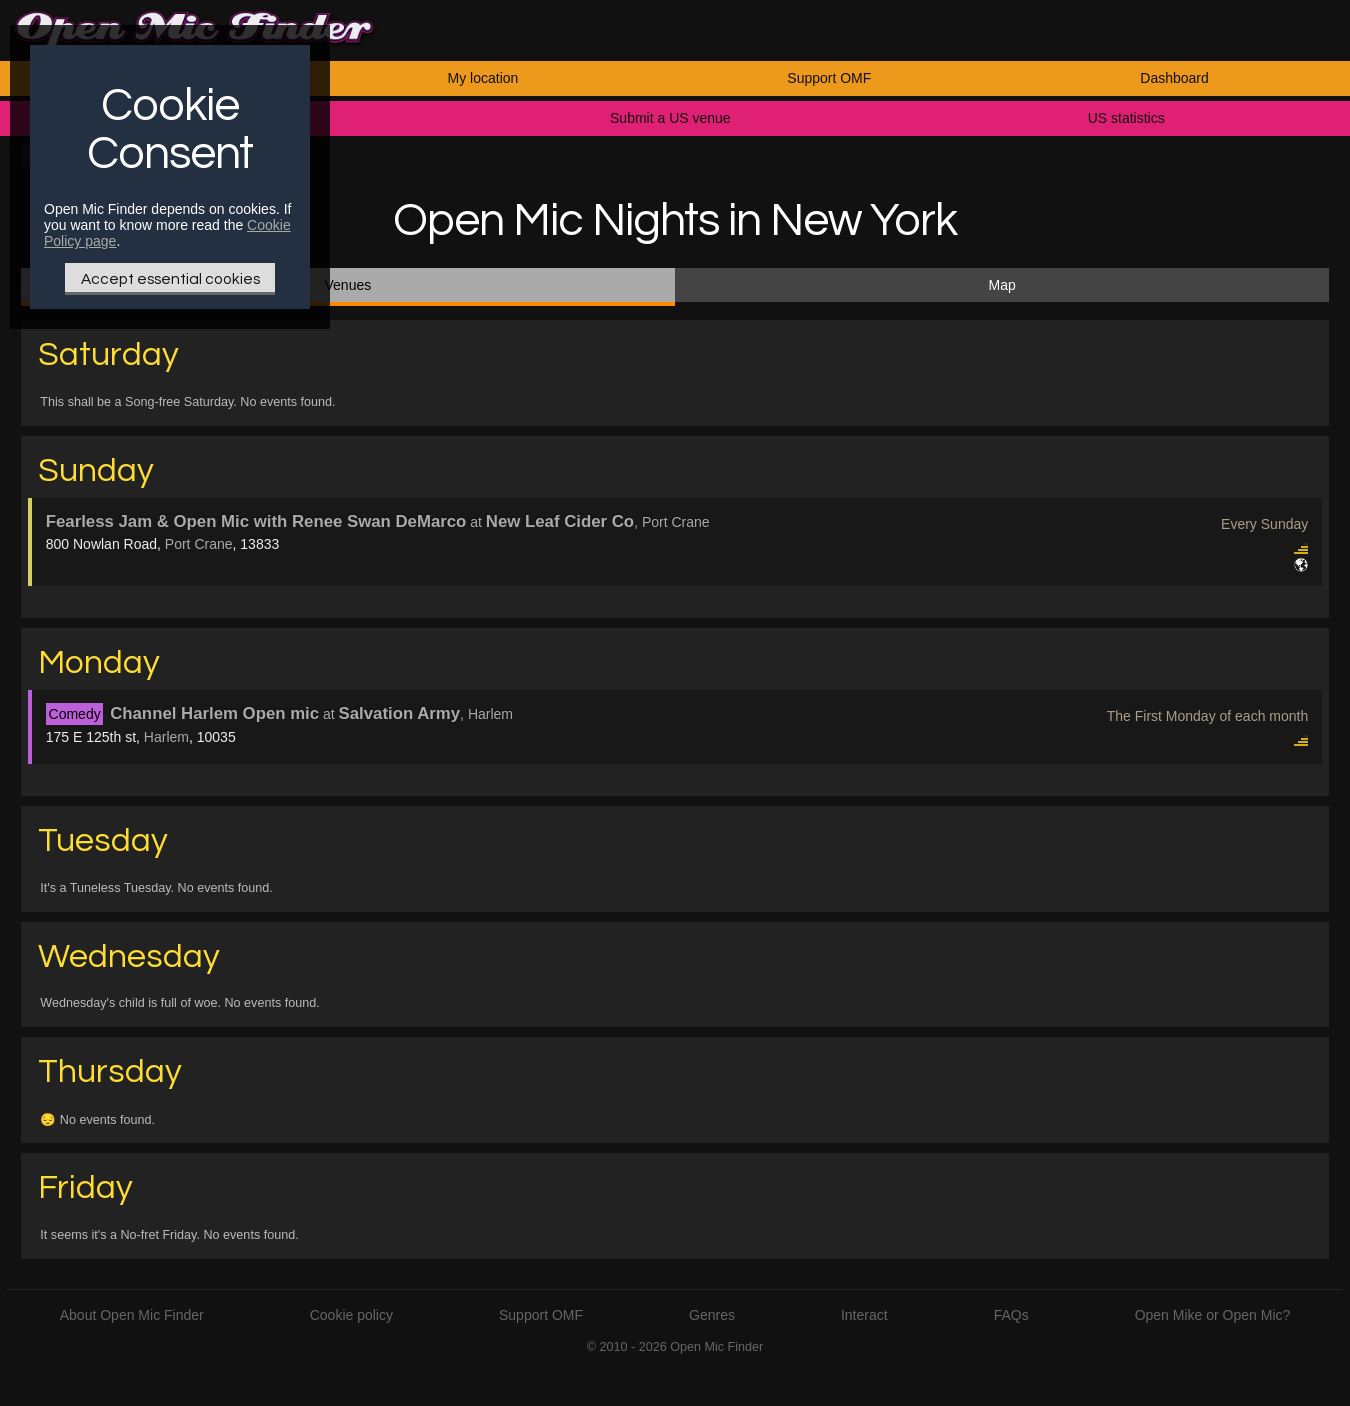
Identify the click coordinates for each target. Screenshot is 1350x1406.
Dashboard (1174, 78)
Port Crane (199, 544)
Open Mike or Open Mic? (1213, 1315)
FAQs (1011, 1315)
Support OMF (829, 78)
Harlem (166, 737)
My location (483, 78)
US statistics (1126, 118)
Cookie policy (351, 1315)
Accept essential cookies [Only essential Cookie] (170, 279)
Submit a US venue (670, 118)
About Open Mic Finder (132, 1315)
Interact (864, 1315)
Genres (712, 1315)
